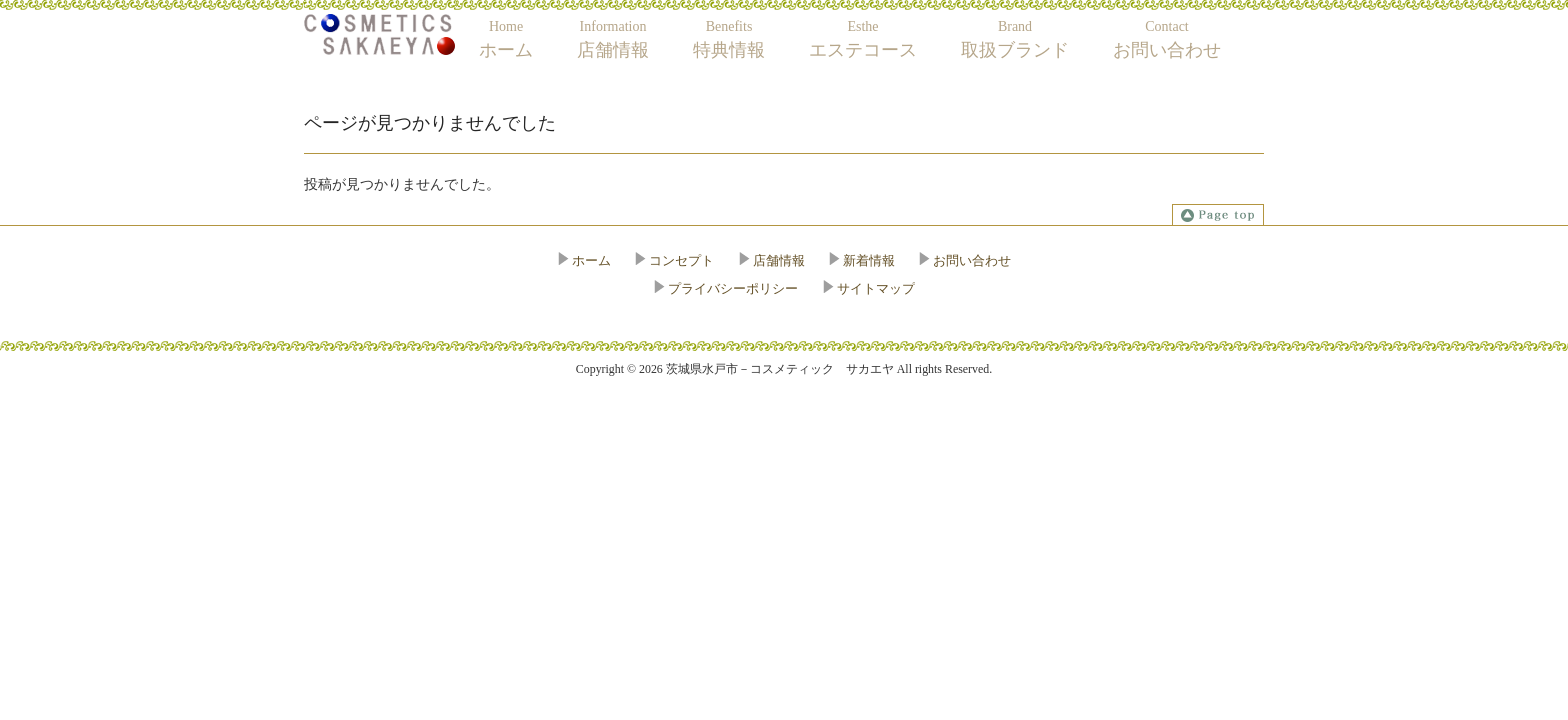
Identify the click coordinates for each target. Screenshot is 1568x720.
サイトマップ (876, 288)
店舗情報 (779, 260)
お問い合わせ (972, 260)
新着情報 (869, 260)
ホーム (591, 260)
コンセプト (681, 260)
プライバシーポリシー (733, 288)
